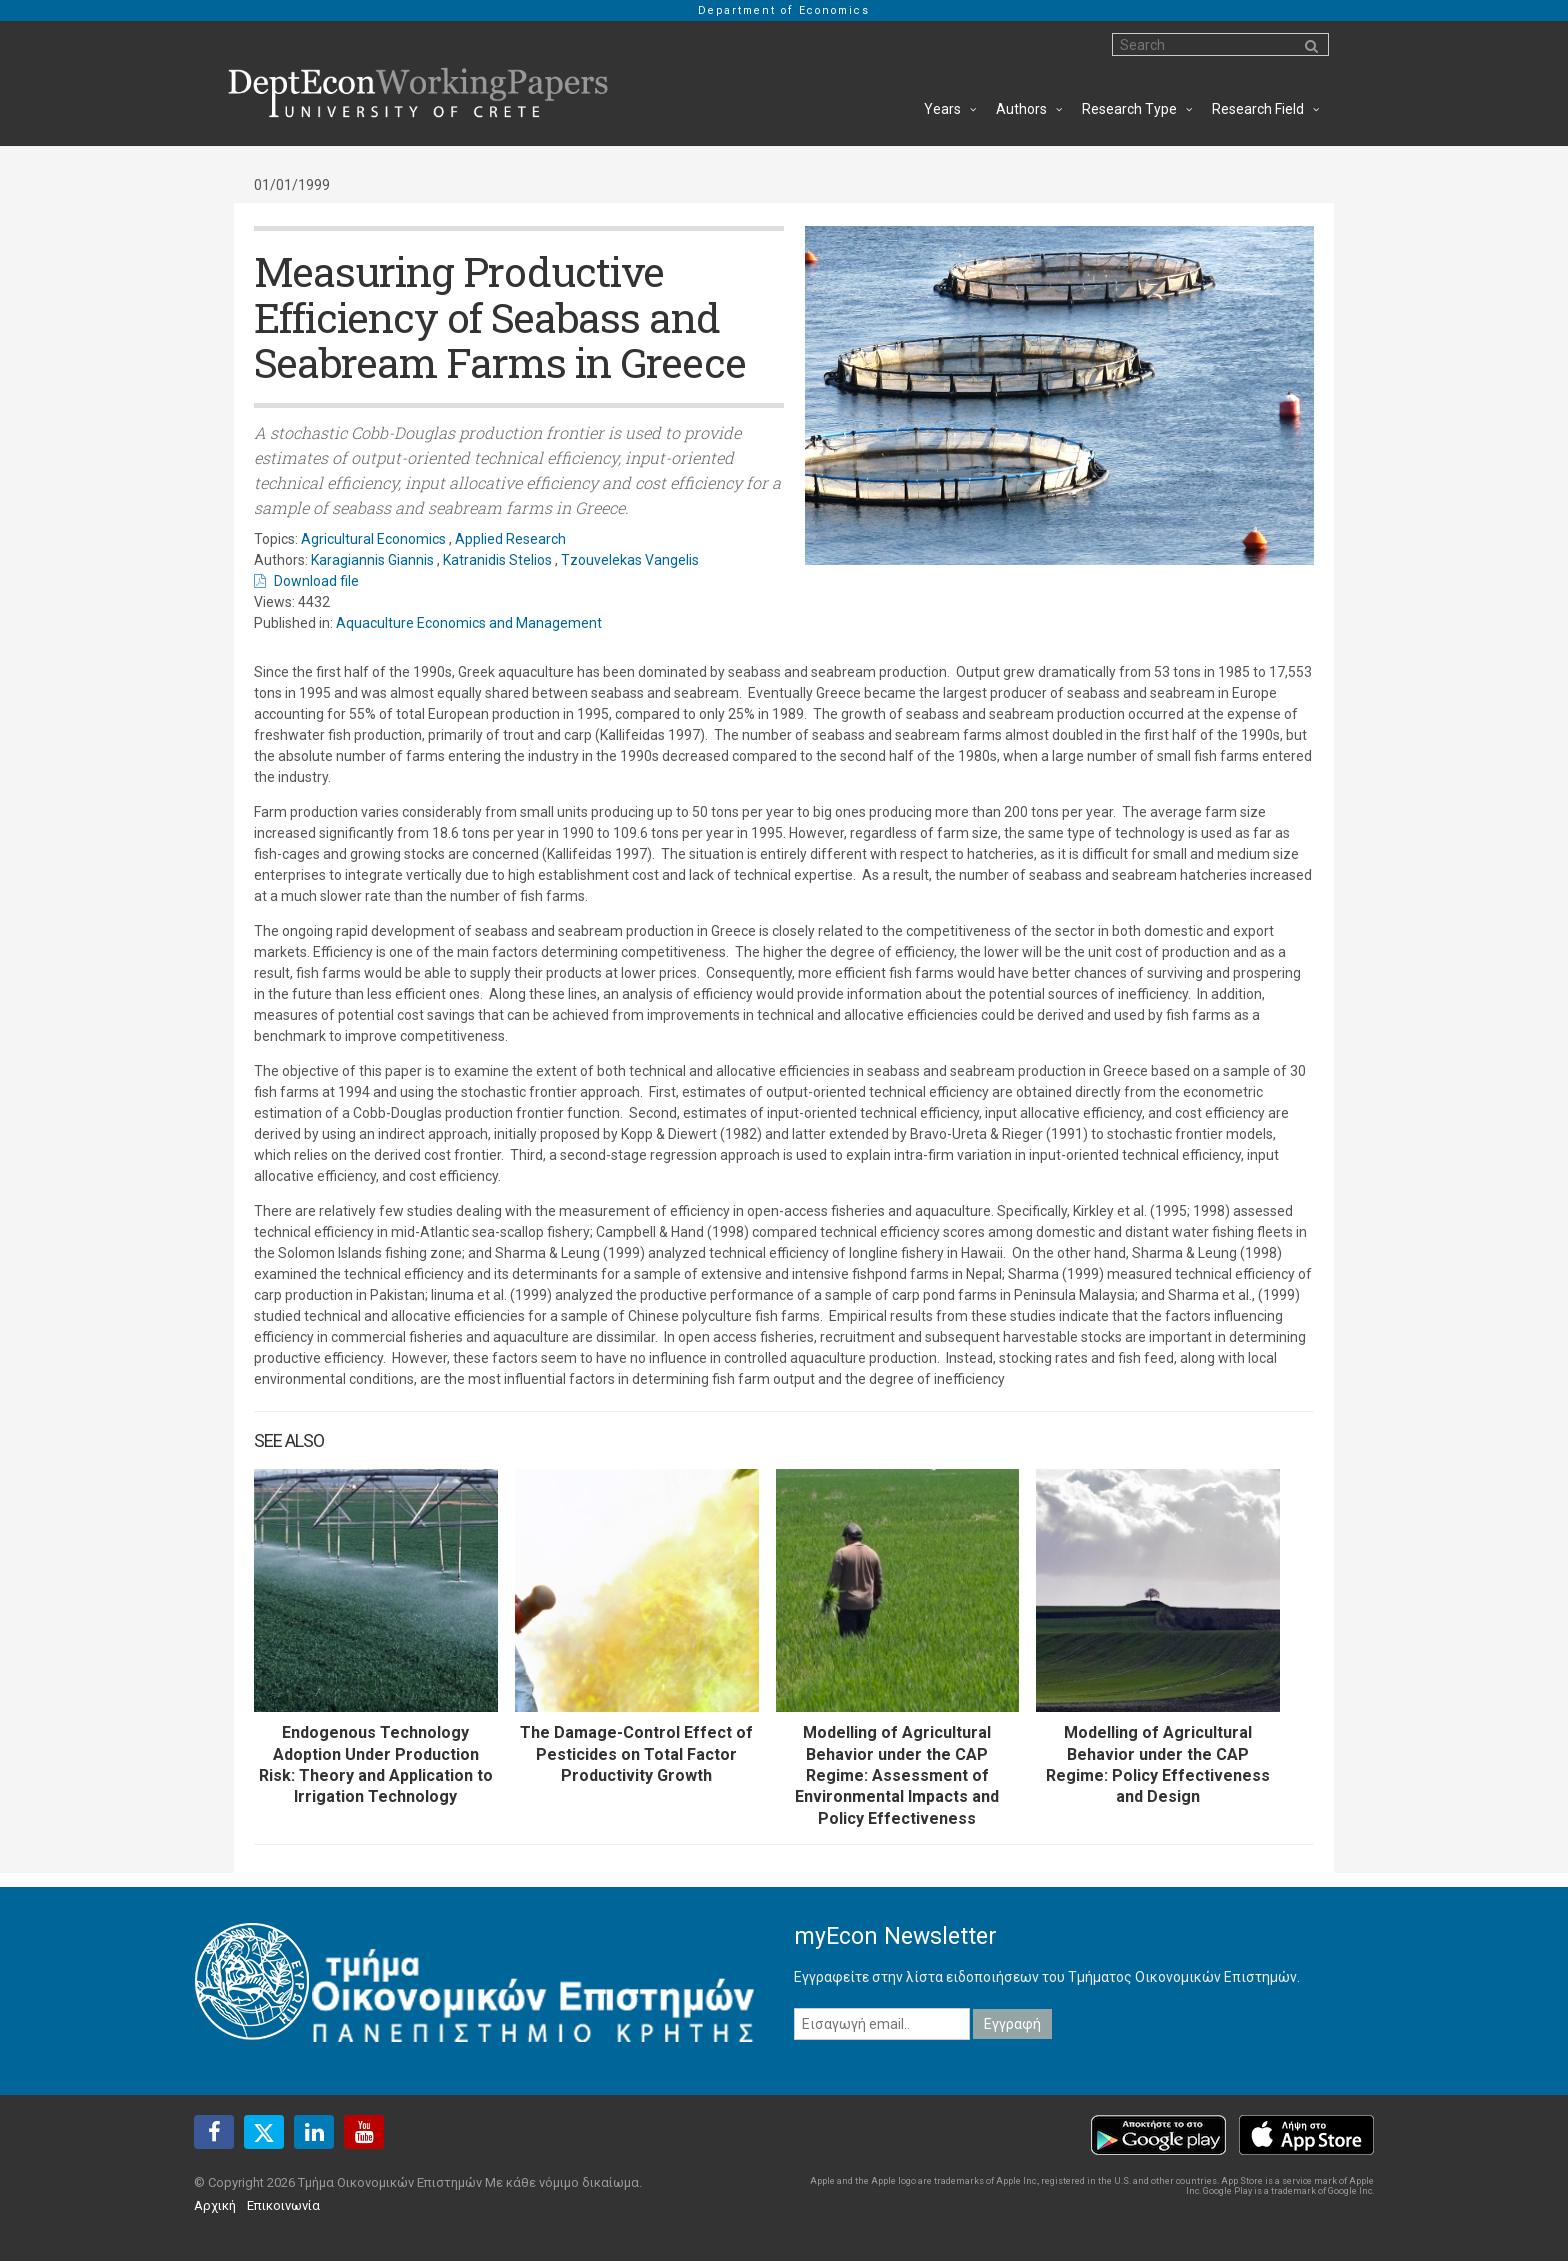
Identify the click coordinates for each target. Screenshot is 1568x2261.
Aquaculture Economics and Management (469, 623)
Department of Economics (784, 10)
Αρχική (215, 2205)
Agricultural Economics (373, 539)
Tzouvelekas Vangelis (630, 560)
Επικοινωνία (283, 2205)
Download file (316, 581)
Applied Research (510, 539)
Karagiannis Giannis (372, 560)
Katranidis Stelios (497, 560)
